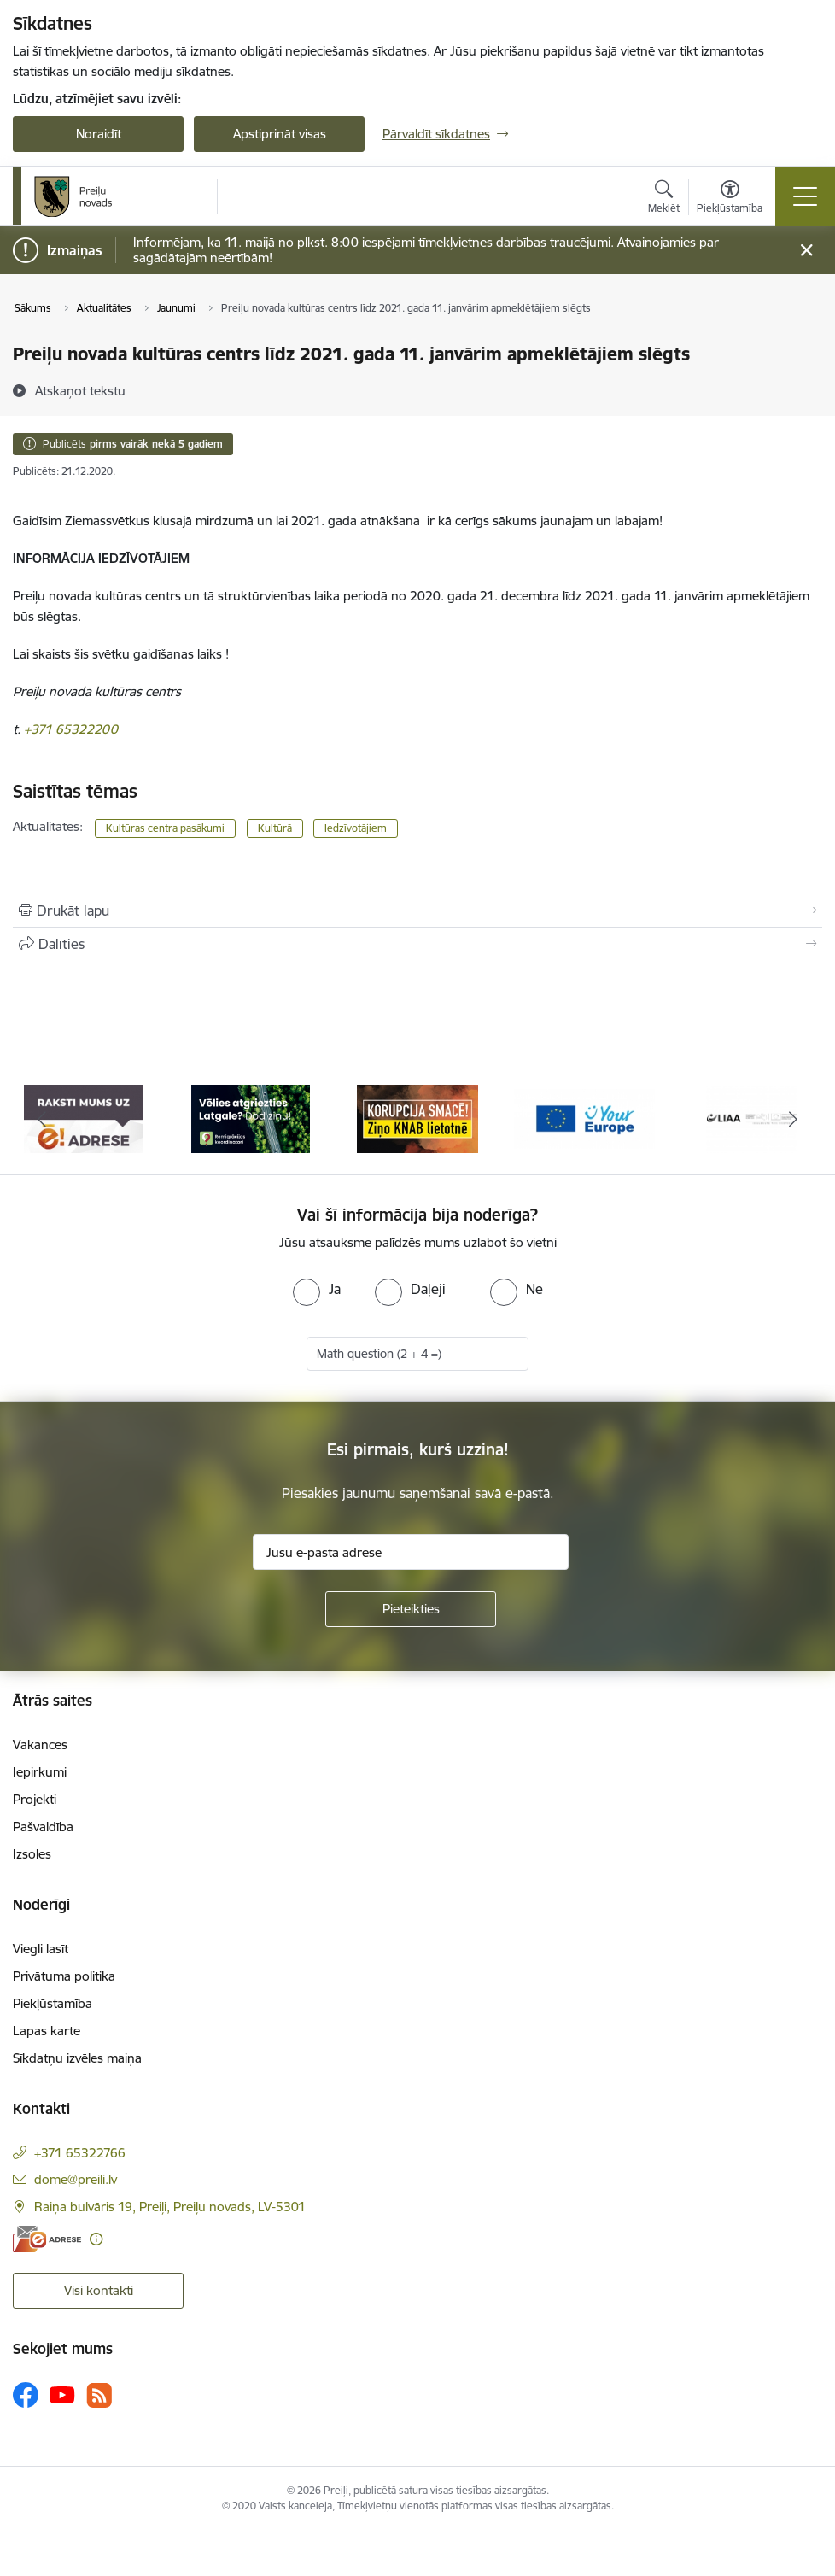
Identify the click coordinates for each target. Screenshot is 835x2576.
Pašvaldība (43, 1826)
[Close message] (806, 250)
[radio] (317, 1289)
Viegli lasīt (40, 1949)
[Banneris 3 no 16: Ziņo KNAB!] (417, 1117)
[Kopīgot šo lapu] (417, 944)
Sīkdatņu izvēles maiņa (77, 2058)
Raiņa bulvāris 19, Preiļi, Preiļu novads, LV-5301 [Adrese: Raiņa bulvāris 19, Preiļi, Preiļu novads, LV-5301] (170, 2206)
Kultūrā (275, 828)
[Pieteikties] (410, 1609)
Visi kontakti (98, 2290)
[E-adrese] (47, 2239)
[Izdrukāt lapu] (417, 910)
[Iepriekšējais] (42, 1118)
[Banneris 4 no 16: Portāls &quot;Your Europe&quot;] (585, 1117)
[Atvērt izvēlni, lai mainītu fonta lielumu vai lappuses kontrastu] (729, 199)
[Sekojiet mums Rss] (99, 2395)
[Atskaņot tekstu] (80, 390)
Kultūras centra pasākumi (165, 828)
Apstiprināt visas (279, 134)
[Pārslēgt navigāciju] (805, 196)
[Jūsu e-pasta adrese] (411, 1552)
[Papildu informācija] (96, 2239)
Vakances (40, 1744)
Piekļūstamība (52, 2003)
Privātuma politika (64, 1976)
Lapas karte (46, 2031)
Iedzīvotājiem (355, 828)
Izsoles (32, 1854)
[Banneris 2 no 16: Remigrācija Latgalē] (251, 1117)
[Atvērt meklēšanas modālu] (663, 199)
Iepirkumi (40, 1772)
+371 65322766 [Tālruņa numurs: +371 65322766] (80, 2153)
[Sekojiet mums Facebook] (25, 2395)
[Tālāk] (793, 1118)
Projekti (34, 1799)
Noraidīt (98, 134)
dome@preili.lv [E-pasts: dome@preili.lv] (75, 2179)
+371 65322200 (71, 729)
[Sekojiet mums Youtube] (62, 2394)
